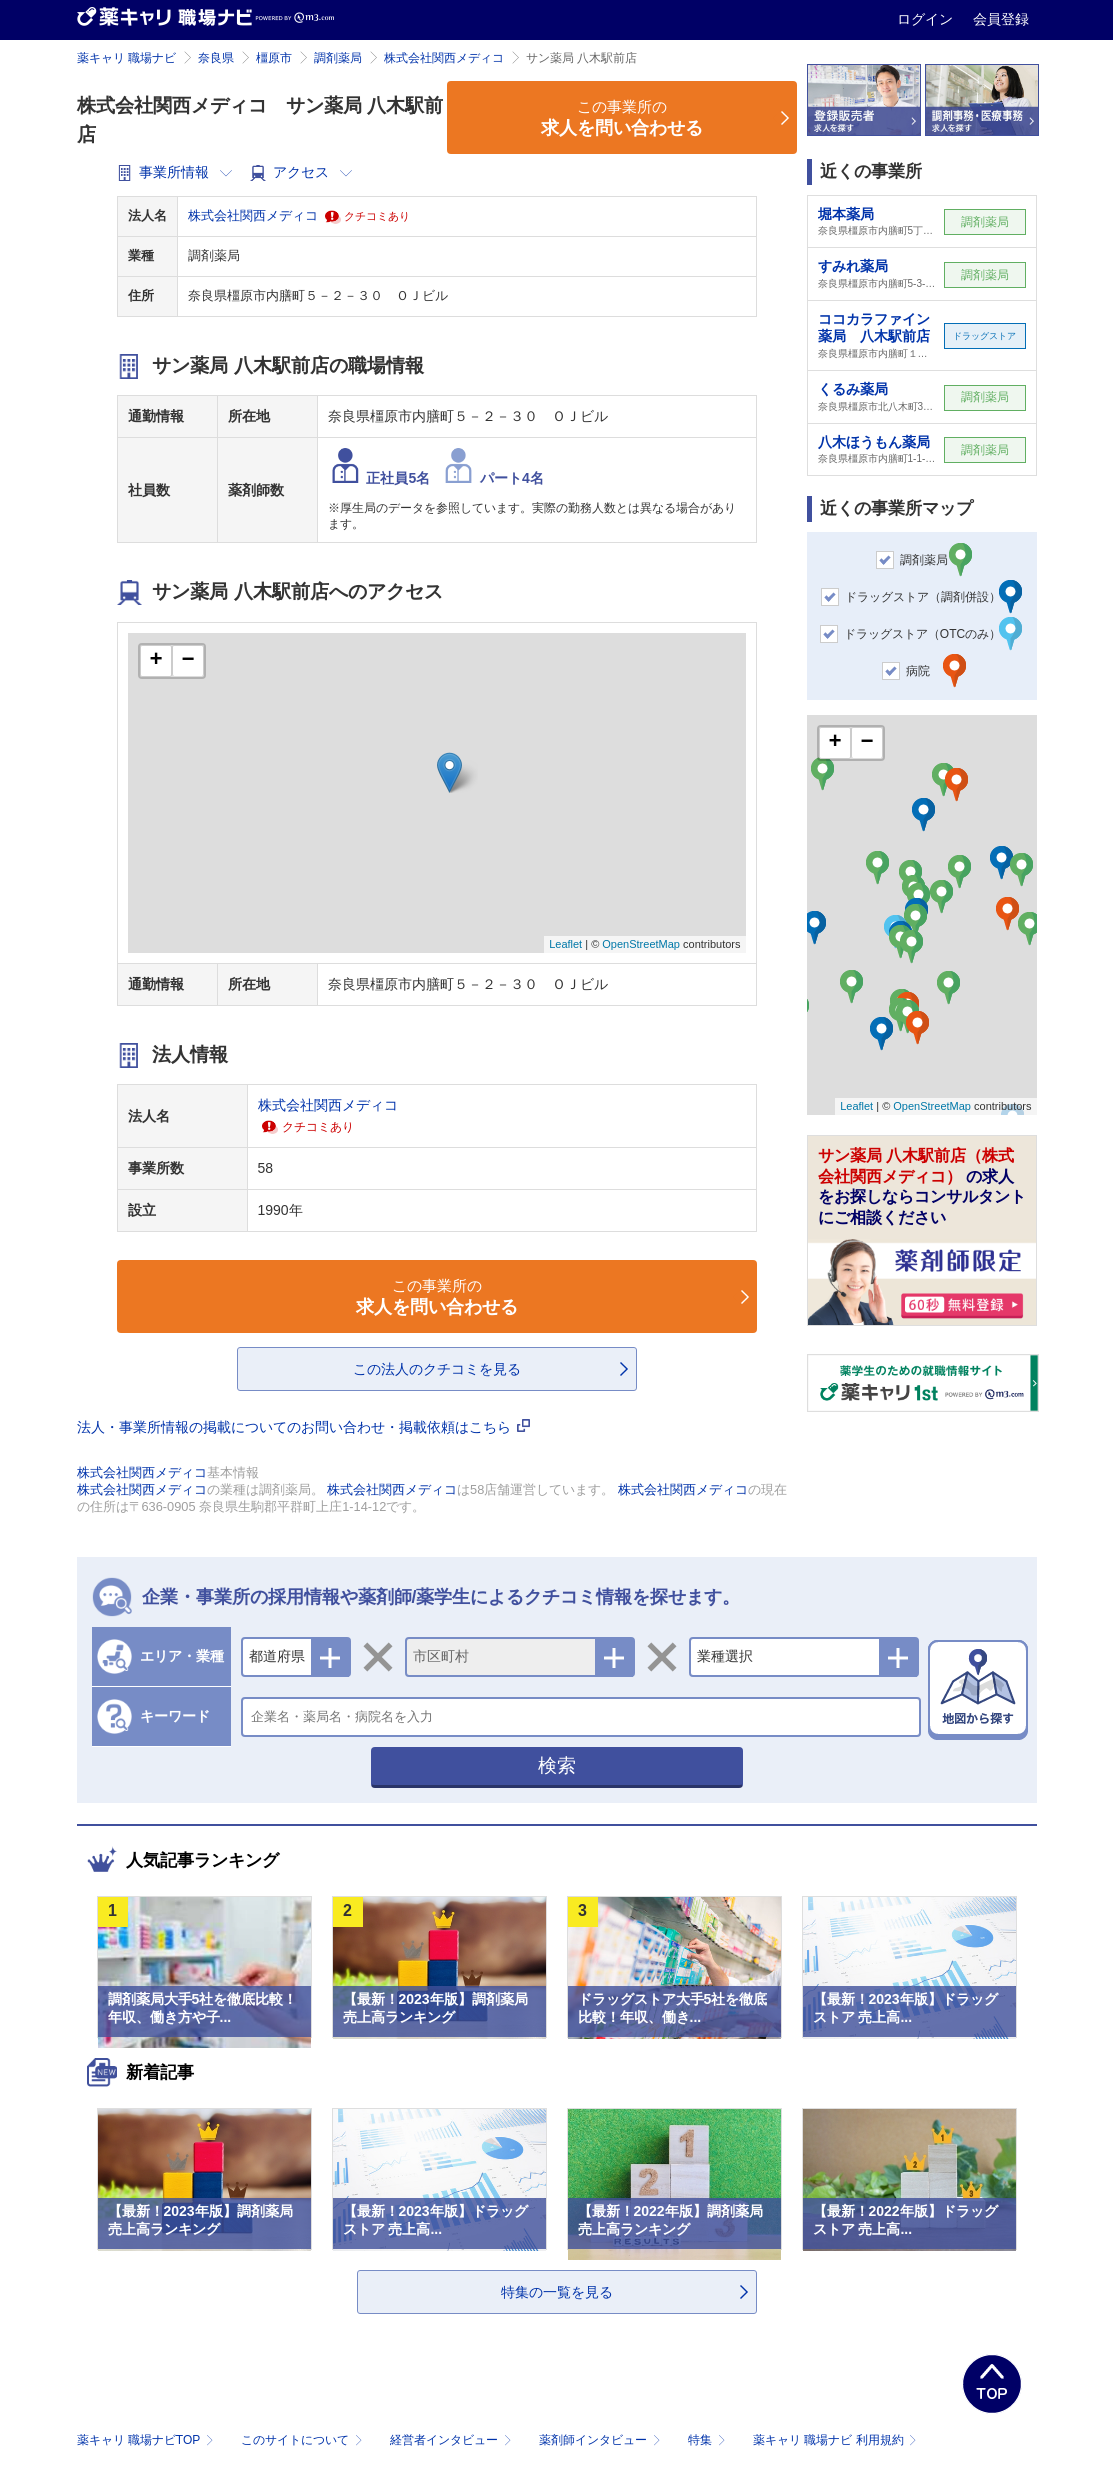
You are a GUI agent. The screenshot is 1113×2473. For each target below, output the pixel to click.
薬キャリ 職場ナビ (126, 58)
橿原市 (274, 58)
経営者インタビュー (452, 2440)
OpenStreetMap (641, 944)
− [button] (187, 661)
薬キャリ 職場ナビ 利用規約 (835, 2440)
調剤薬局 (338, 58)
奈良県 (216, 58)
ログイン (927, 19)
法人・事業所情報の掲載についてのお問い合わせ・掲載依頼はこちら (304, 1427)
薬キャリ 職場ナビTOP (147, 2440)
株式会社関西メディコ (444, 58)
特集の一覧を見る (557, 2292)
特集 (708, 2440)
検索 (557, 1765)
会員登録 (1001, 19)
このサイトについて (303, 2440)
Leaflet (565, 944)
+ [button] (155, 661)
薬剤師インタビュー (601, 2440)
